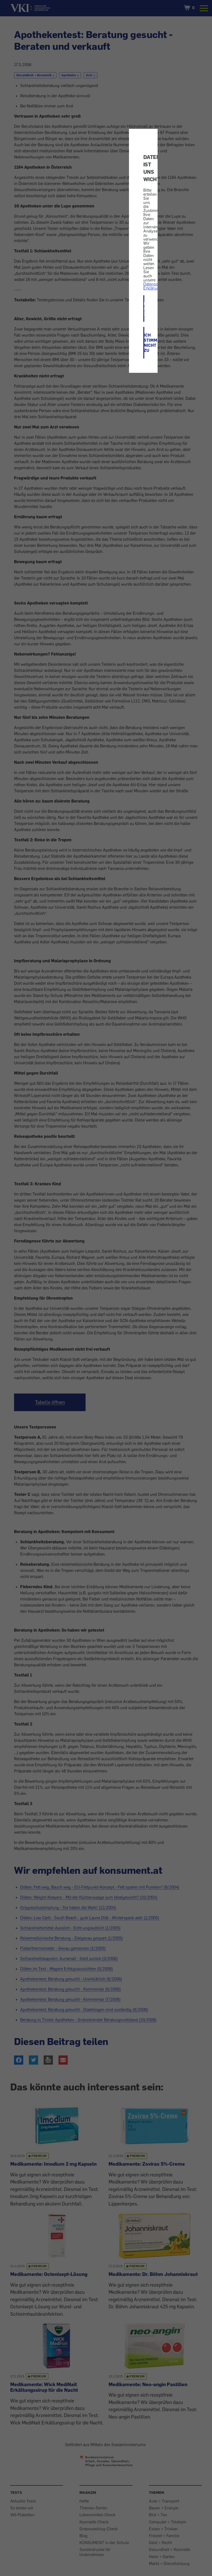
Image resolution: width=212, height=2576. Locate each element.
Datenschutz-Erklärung (155, 286)
